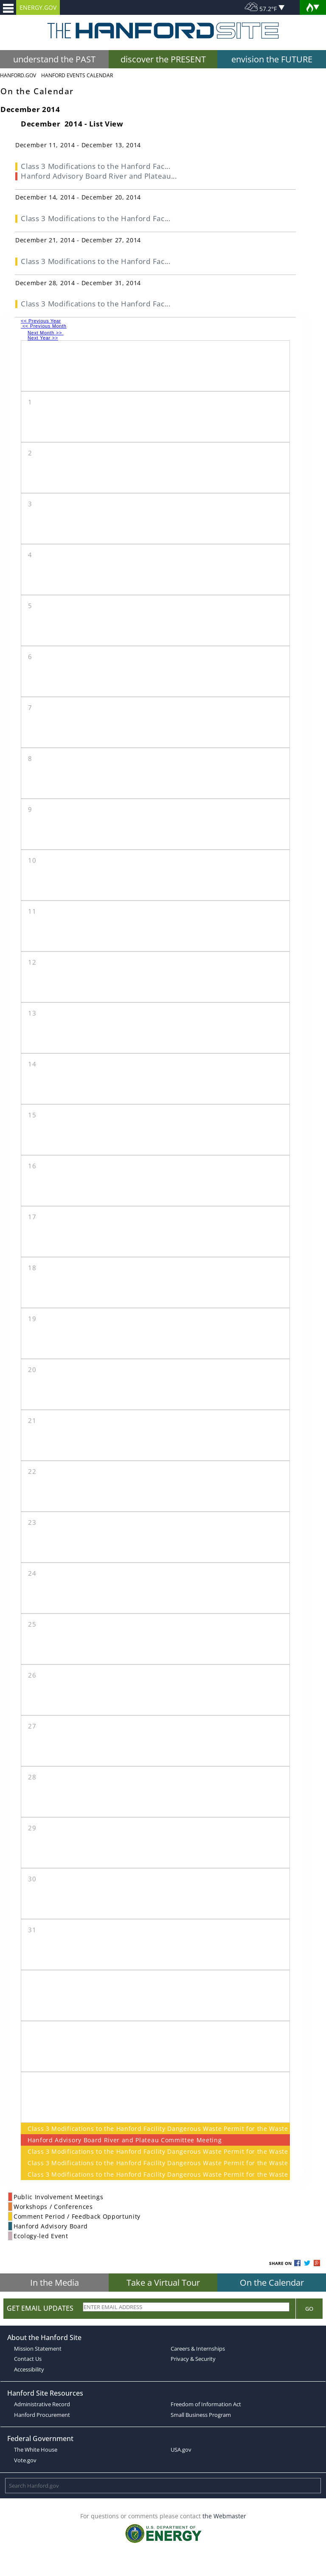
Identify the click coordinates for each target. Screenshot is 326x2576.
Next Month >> (46, 332)
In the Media (54, 2282)
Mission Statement (38, 2348)
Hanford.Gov (18, 75)
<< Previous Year (41, 320)
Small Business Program (201, 2415)
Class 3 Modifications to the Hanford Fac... (95, 166)
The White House (35, 2449)
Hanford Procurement (42, 2415)
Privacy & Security (193, 2359)
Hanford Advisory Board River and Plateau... (99, 176)
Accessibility (29, 2369)
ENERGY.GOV (38, 7)
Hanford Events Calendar (77, 75)
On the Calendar (272, 2282)
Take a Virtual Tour (163, 2282)
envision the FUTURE (271, 59)
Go (309, 2308)
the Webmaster (224, 2516)
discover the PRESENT (163, 59)
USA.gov (181, 2449)
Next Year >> (43, 337)
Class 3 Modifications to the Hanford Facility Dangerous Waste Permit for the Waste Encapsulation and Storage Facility (155, 2128)
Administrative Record (42, 2404)
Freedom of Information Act (206, 2404)
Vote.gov (25, 2460)
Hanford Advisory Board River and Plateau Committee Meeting (125, 2140)
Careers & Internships (198, 2348)
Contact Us (28, 2359)
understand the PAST (54, 59)
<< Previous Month (44, 325)
